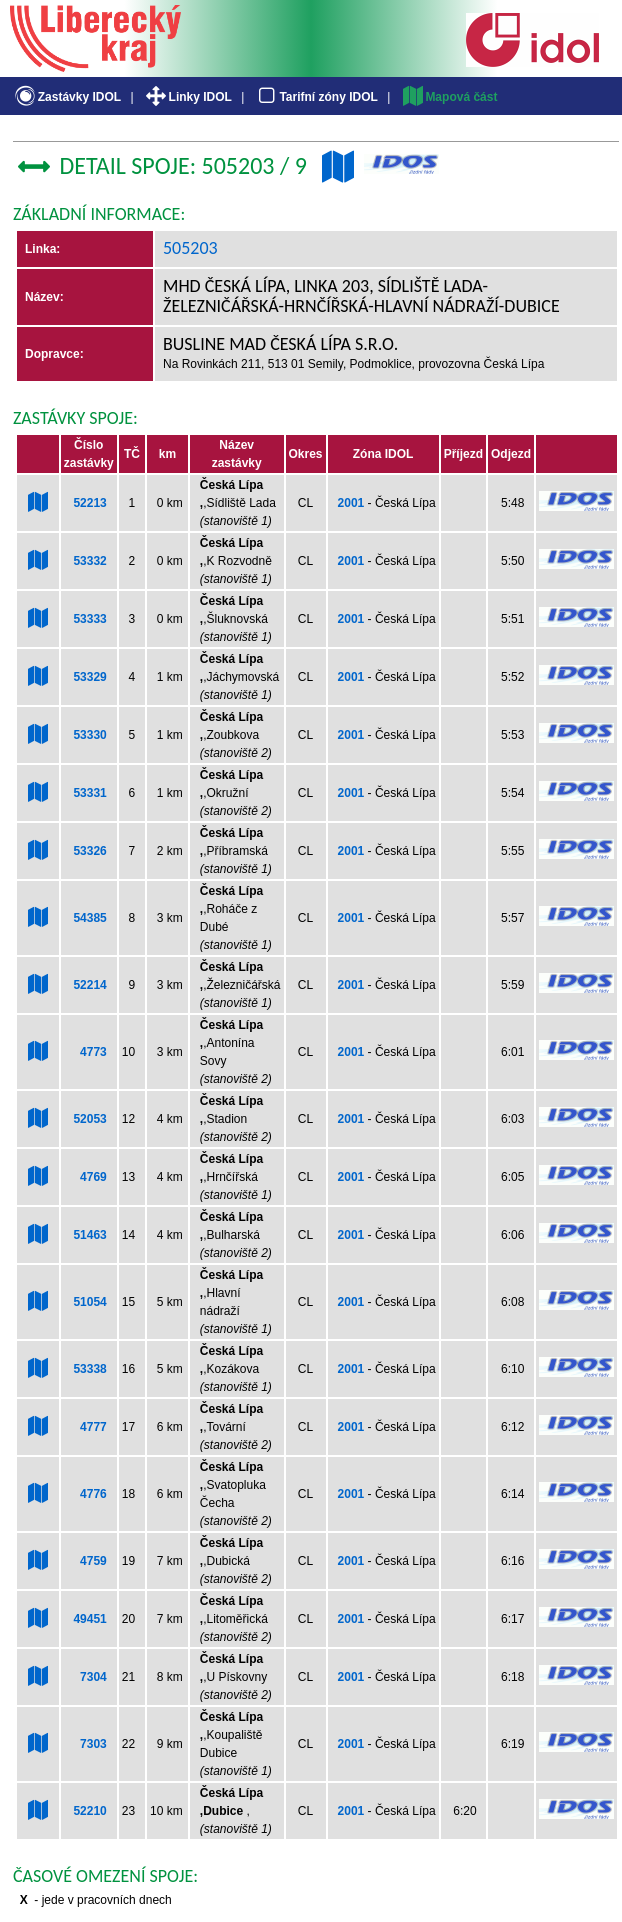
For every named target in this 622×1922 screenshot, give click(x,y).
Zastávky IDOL (66, 97)
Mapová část (449, 97)
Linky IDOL (187, 97)
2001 (351, 503)
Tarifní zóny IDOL (316, 97)
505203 (190, 248)
